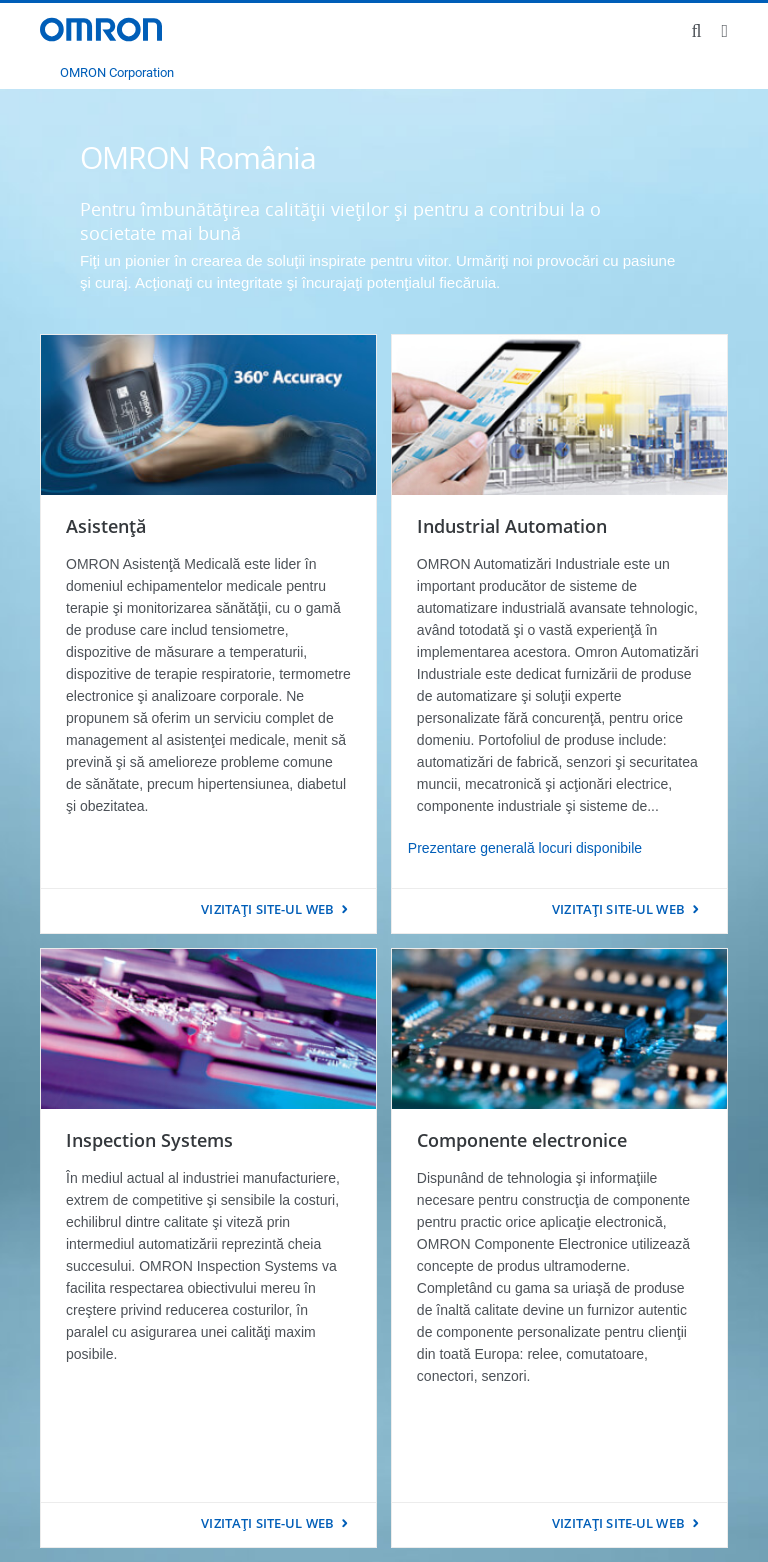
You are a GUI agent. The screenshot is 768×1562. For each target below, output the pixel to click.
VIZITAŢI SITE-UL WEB (267, 909)
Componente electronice (522, 1140)
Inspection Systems (149, 1140)
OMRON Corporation (117, 72)
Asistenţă (106, 526)
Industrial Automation (512, 526)
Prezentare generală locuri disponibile (525, 848)
